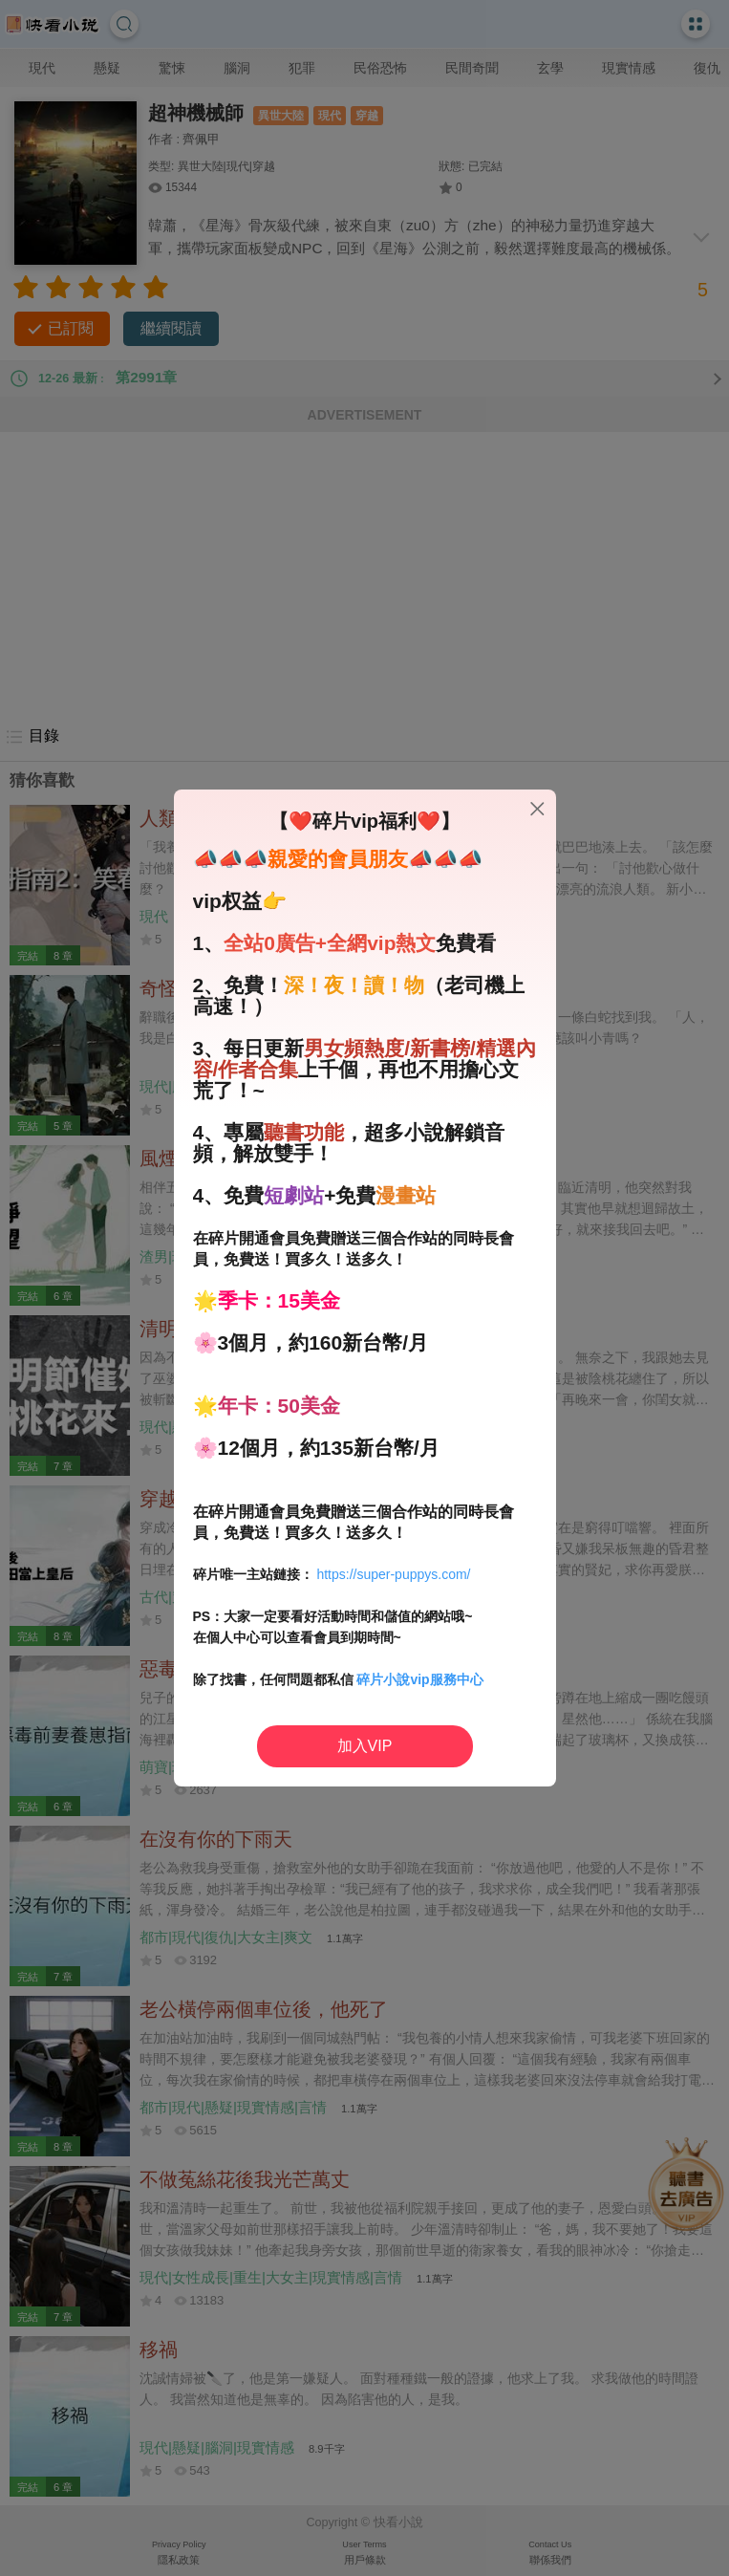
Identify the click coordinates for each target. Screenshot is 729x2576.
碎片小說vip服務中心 (419, 1679)
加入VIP (365, 1746)
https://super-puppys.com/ (393, 1574)
